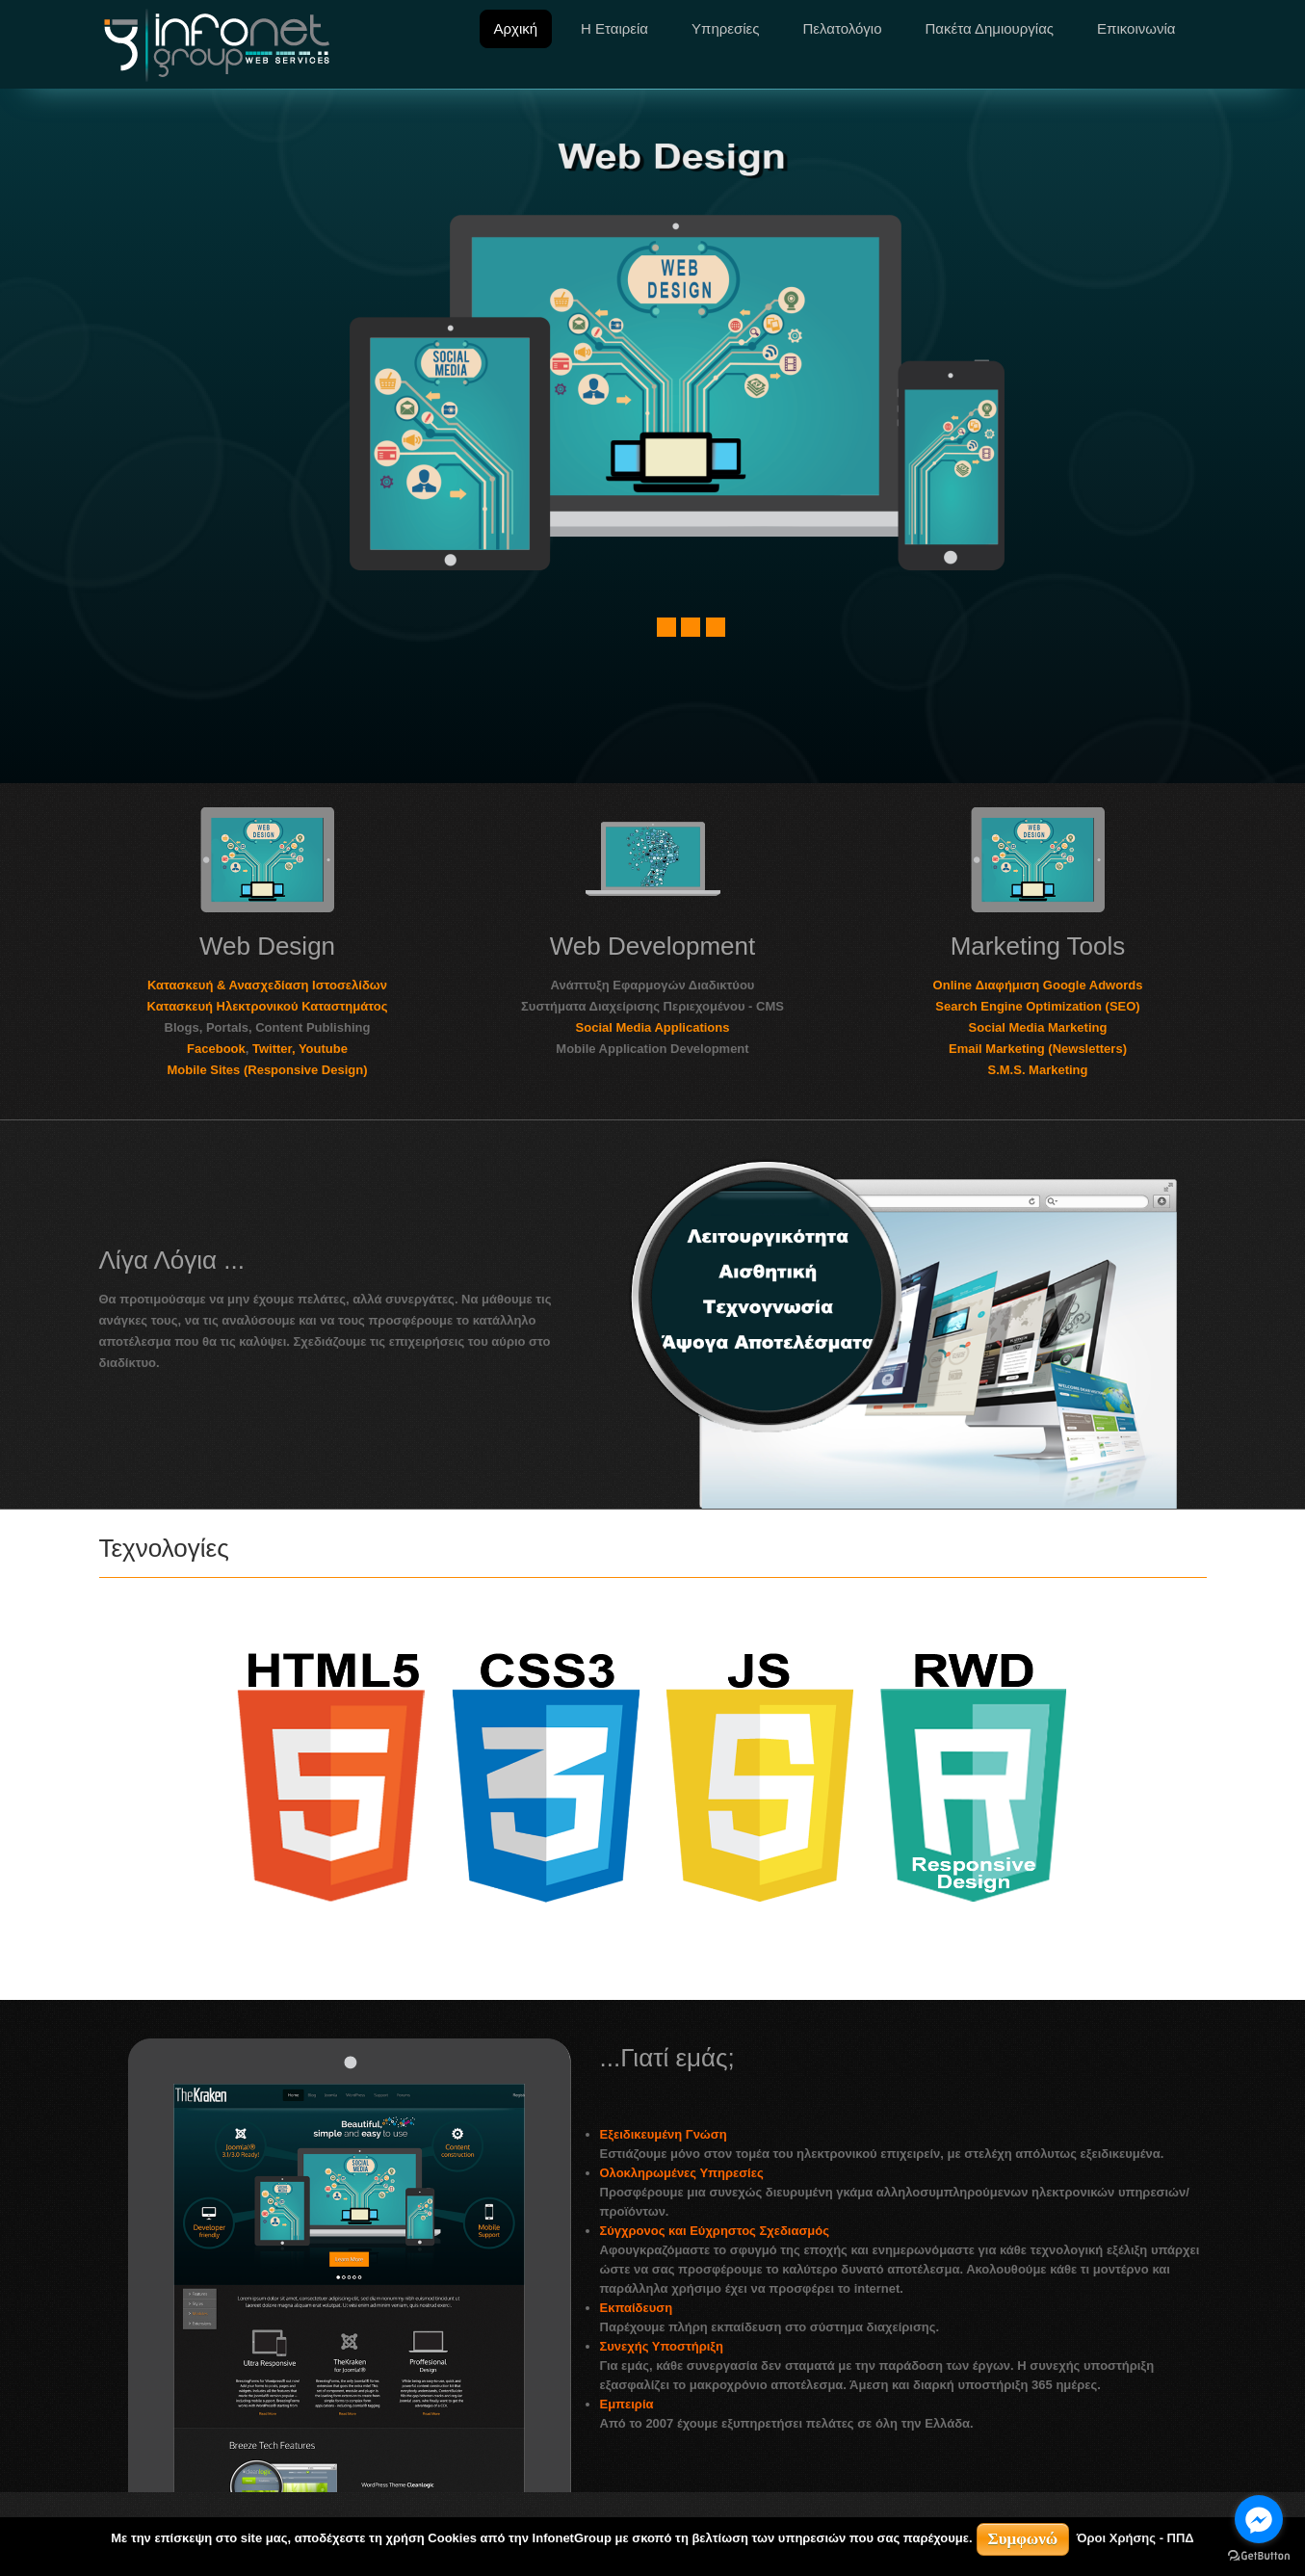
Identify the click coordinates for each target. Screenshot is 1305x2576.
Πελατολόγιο (841, 28)
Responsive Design (1075, 614)
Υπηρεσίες (725, 28)
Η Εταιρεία (614, 28)
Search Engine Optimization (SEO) (1037, 1006)
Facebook (216, 1048)
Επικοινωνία (1136, 28)
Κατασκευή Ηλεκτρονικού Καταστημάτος (267, 1006)
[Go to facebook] (1259, 2519)
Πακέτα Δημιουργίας (990, 28)
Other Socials (223, 648)
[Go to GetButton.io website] (1259, 2556)
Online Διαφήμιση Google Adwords (1038, 985)
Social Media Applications (653, 1027)
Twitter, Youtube (300, 1048)
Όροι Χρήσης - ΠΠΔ (1135, 2538)
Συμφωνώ (1023, 2539)
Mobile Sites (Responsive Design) (267, 1070)
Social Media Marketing (1038, 1027)
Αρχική (516, 28)
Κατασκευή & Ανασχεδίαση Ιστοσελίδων (267, 985)
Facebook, (223, 606)
